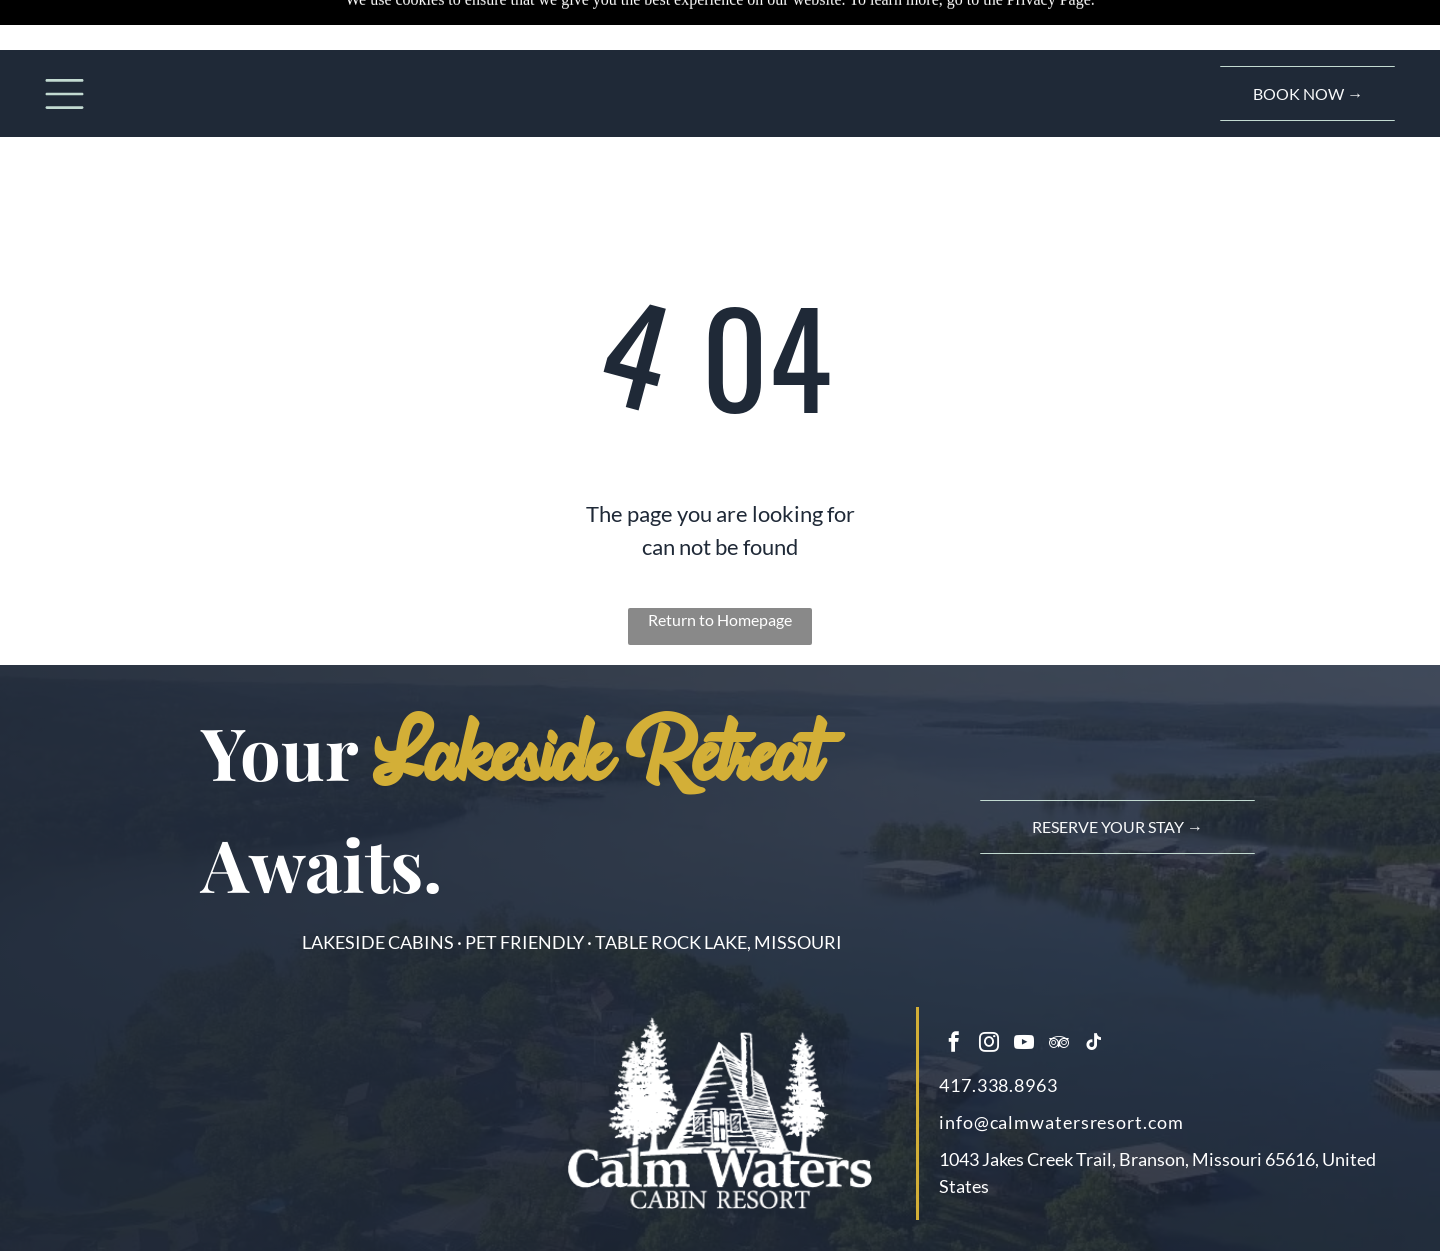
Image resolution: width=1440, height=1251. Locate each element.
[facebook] (954, 1044)
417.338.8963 (998, 1085)
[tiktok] (1094, 1044)
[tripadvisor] (1059, 1044)
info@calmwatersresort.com (1061, 1122)
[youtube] (1024, 1044)
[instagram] (989, 1044)
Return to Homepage (720, 619)
